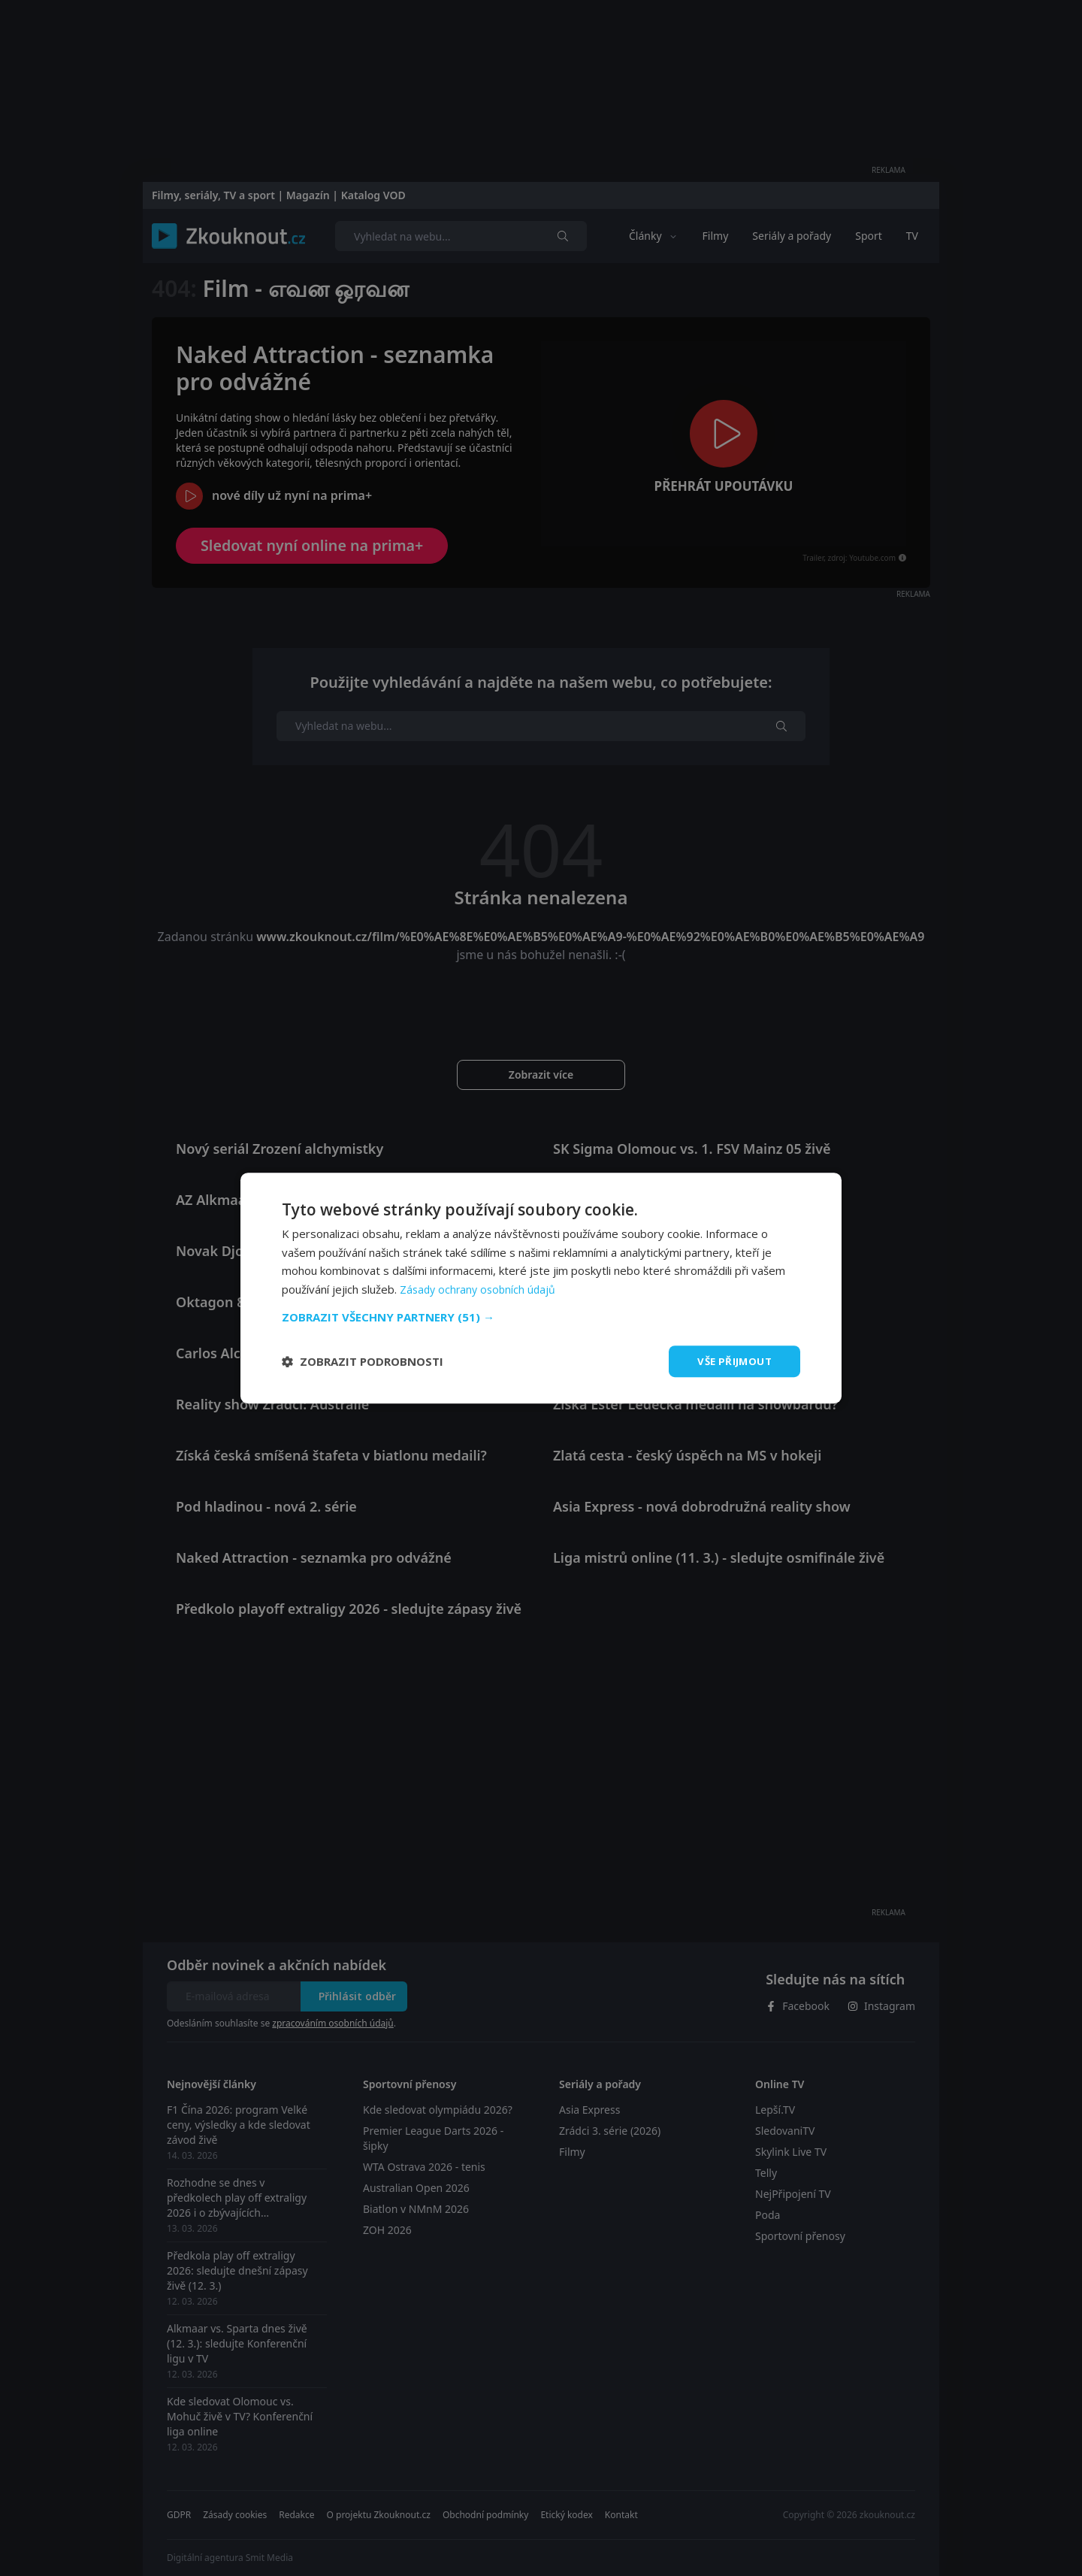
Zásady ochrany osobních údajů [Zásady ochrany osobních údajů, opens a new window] (480, 1288)
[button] (541, 1316)
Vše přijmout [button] (732, 1361)
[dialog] (541, 1287)
